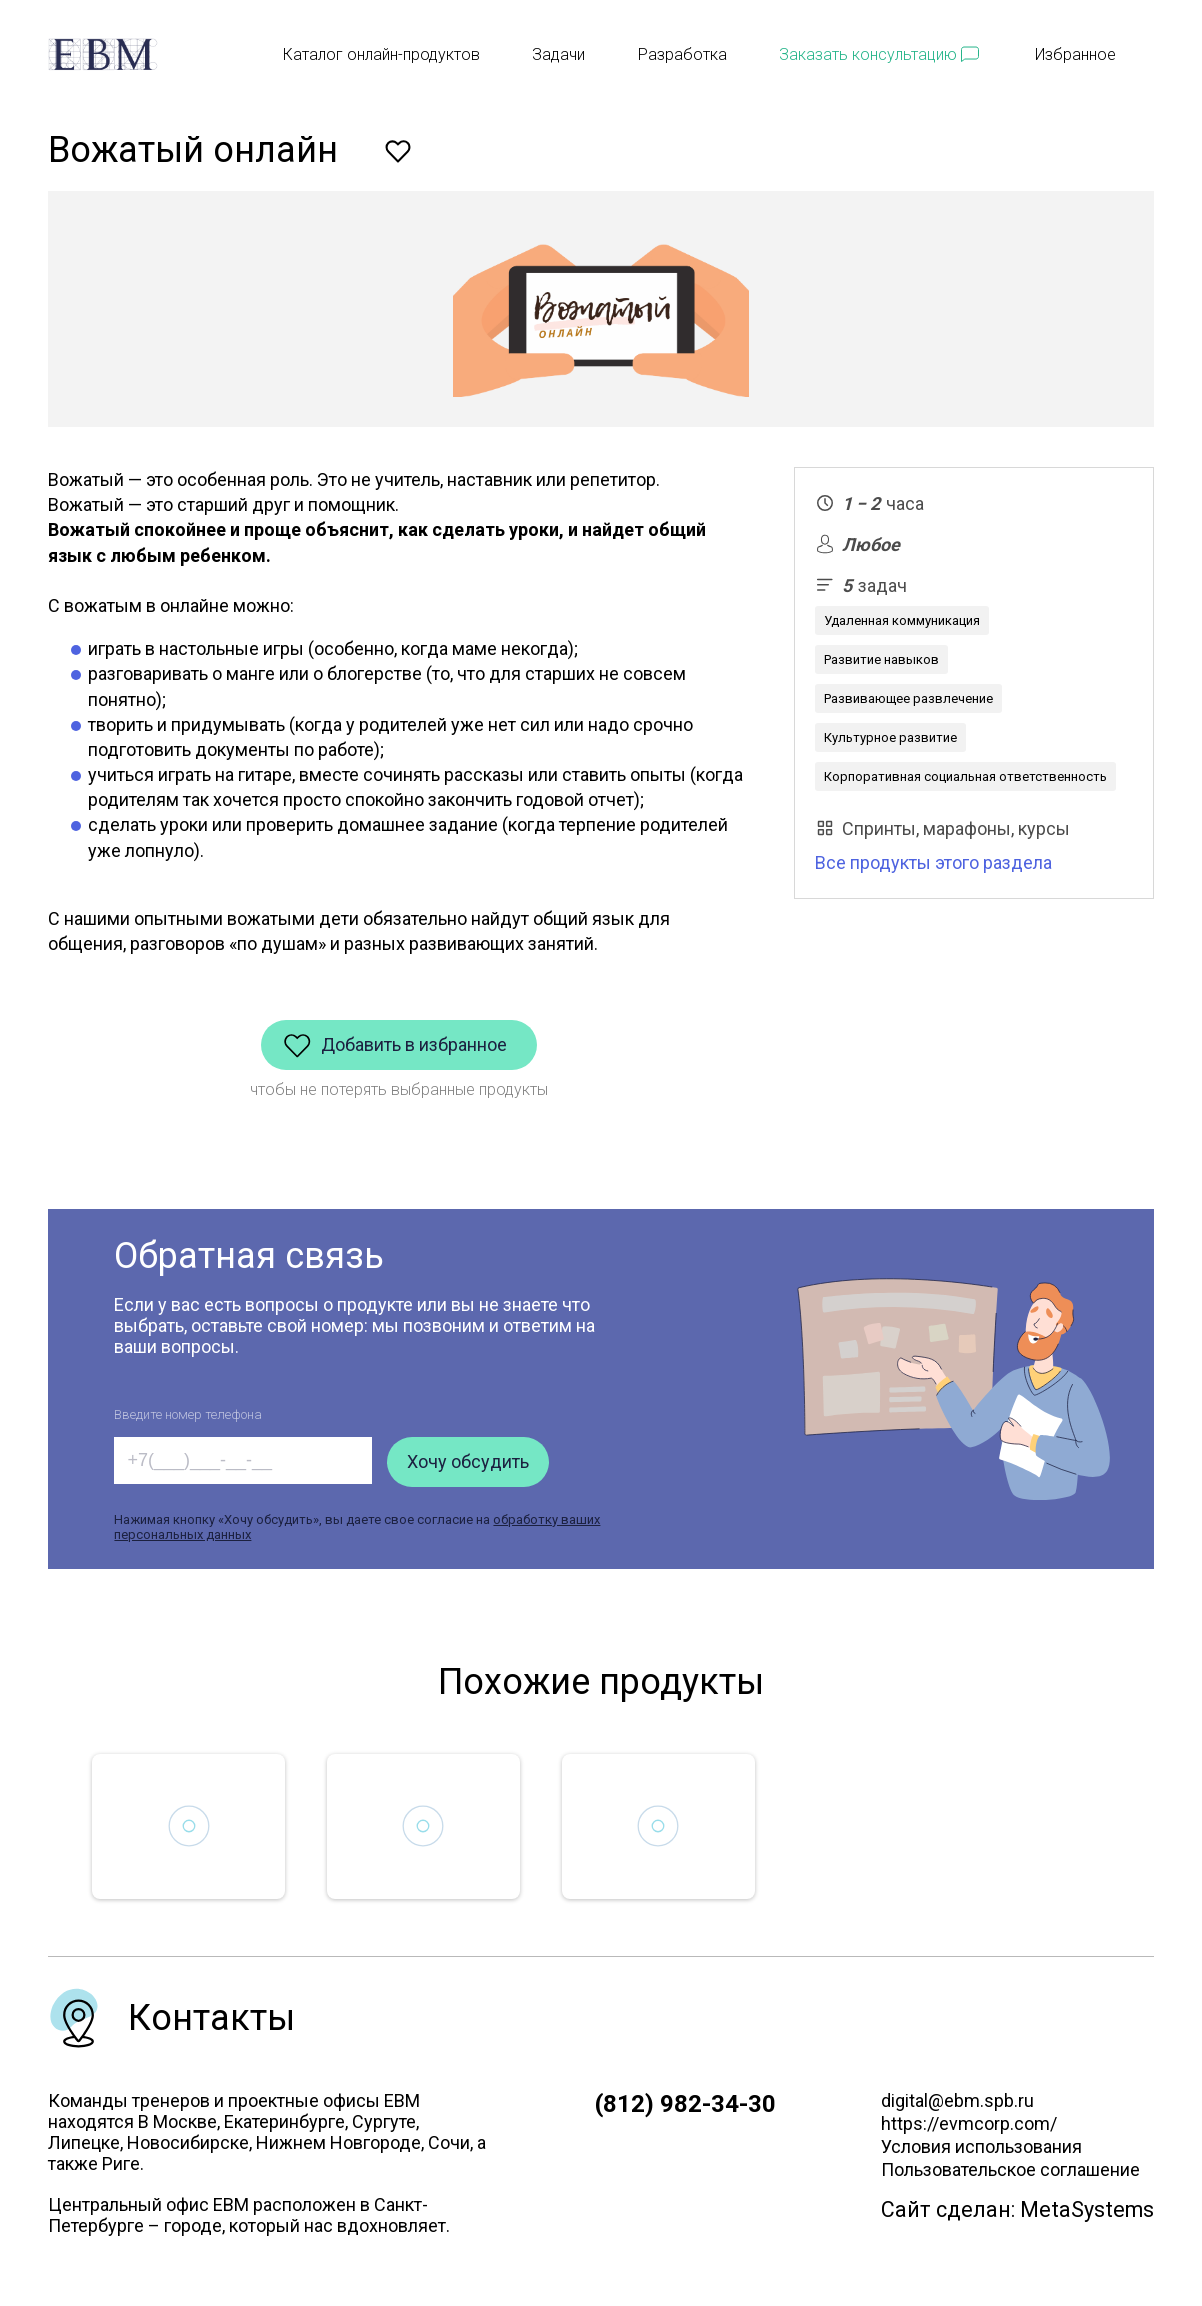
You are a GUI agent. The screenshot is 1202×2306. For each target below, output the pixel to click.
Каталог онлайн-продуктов (381, 54)
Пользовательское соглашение (1010, 2169)
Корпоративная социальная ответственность (965, 776)
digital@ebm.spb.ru (957, 2100)
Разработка (682, 54)
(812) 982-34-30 (685, 2104)
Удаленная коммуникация (902, 620)
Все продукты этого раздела (933, 862)
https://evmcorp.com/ (969, 2123)
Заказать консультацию (868, 54)
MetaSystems (1087, 2209)
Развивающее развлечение (908, 698)
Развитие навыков (881, 659)
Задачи (558, 54)
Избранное (1094, 55)
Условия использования (981, 2146)
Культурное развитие (890, 737)
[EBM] (103, 54)
